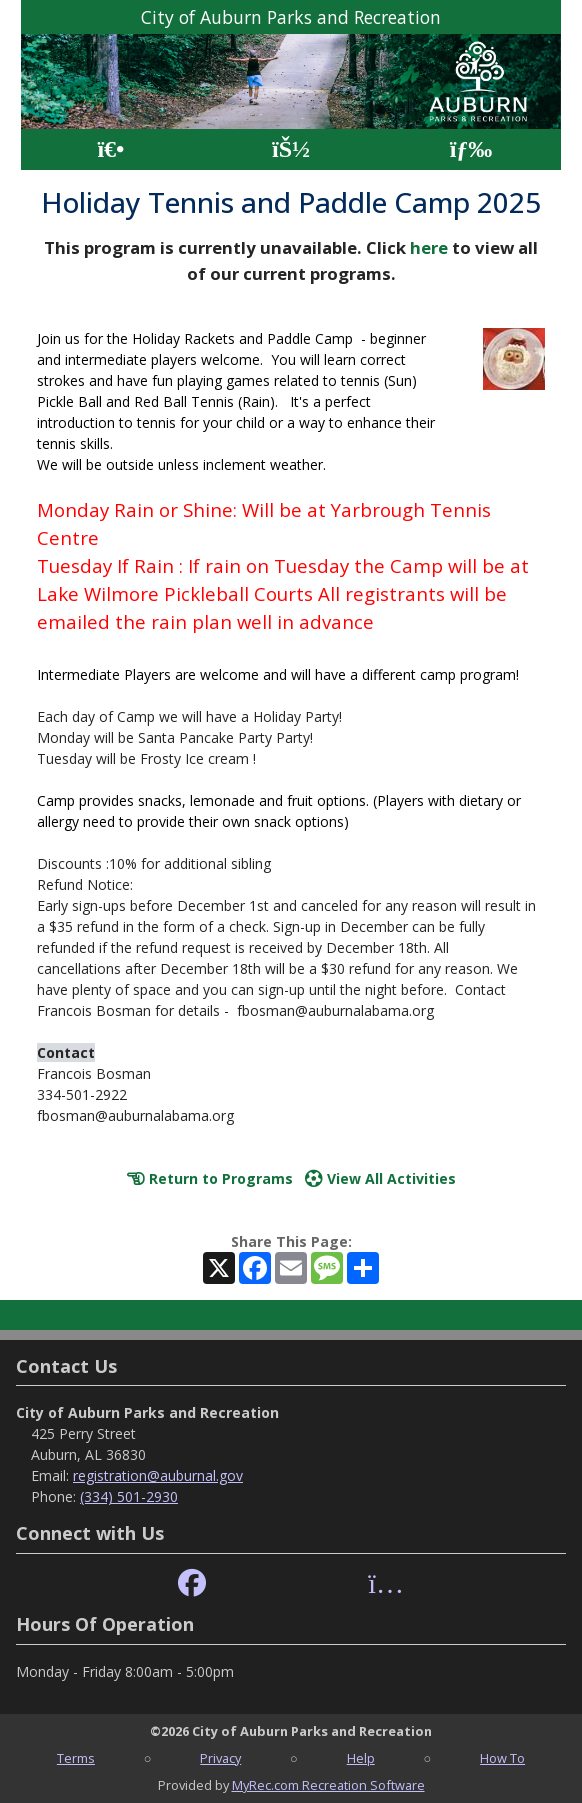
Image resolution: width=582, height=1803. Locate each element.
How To (502, 1758)
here (429, 247)
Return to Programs (210, 1178)
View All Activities (380, 1178)
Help (361, 1758)
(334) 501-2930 (129, 1496)
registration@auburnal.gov (158, 1475)
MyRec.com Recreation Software (328, 1785)
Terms (76, 1758)
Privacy (220, 1758)
